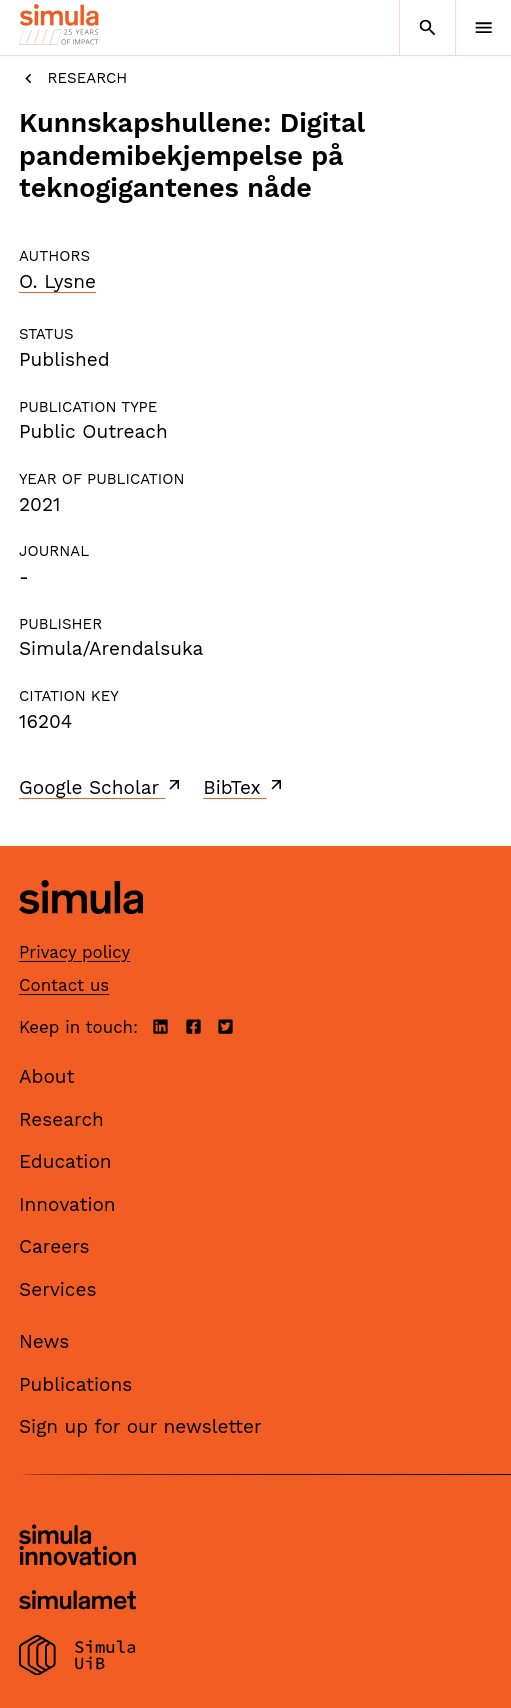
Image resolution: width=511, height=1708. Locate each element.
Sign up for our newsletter (140, 1426)
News (44, 1341)
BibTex (244, 787)
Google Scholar (101, 787)
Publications (75, 1384)
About (47, 1076)
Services (57, 1289)
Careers (54, 1246)
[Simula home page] (81, 929)
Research (73, 78)
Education (65, 1161)
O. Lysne (57, 281)
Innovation (67, 1204)
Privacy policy (74, 952)
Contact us (64, 985)
